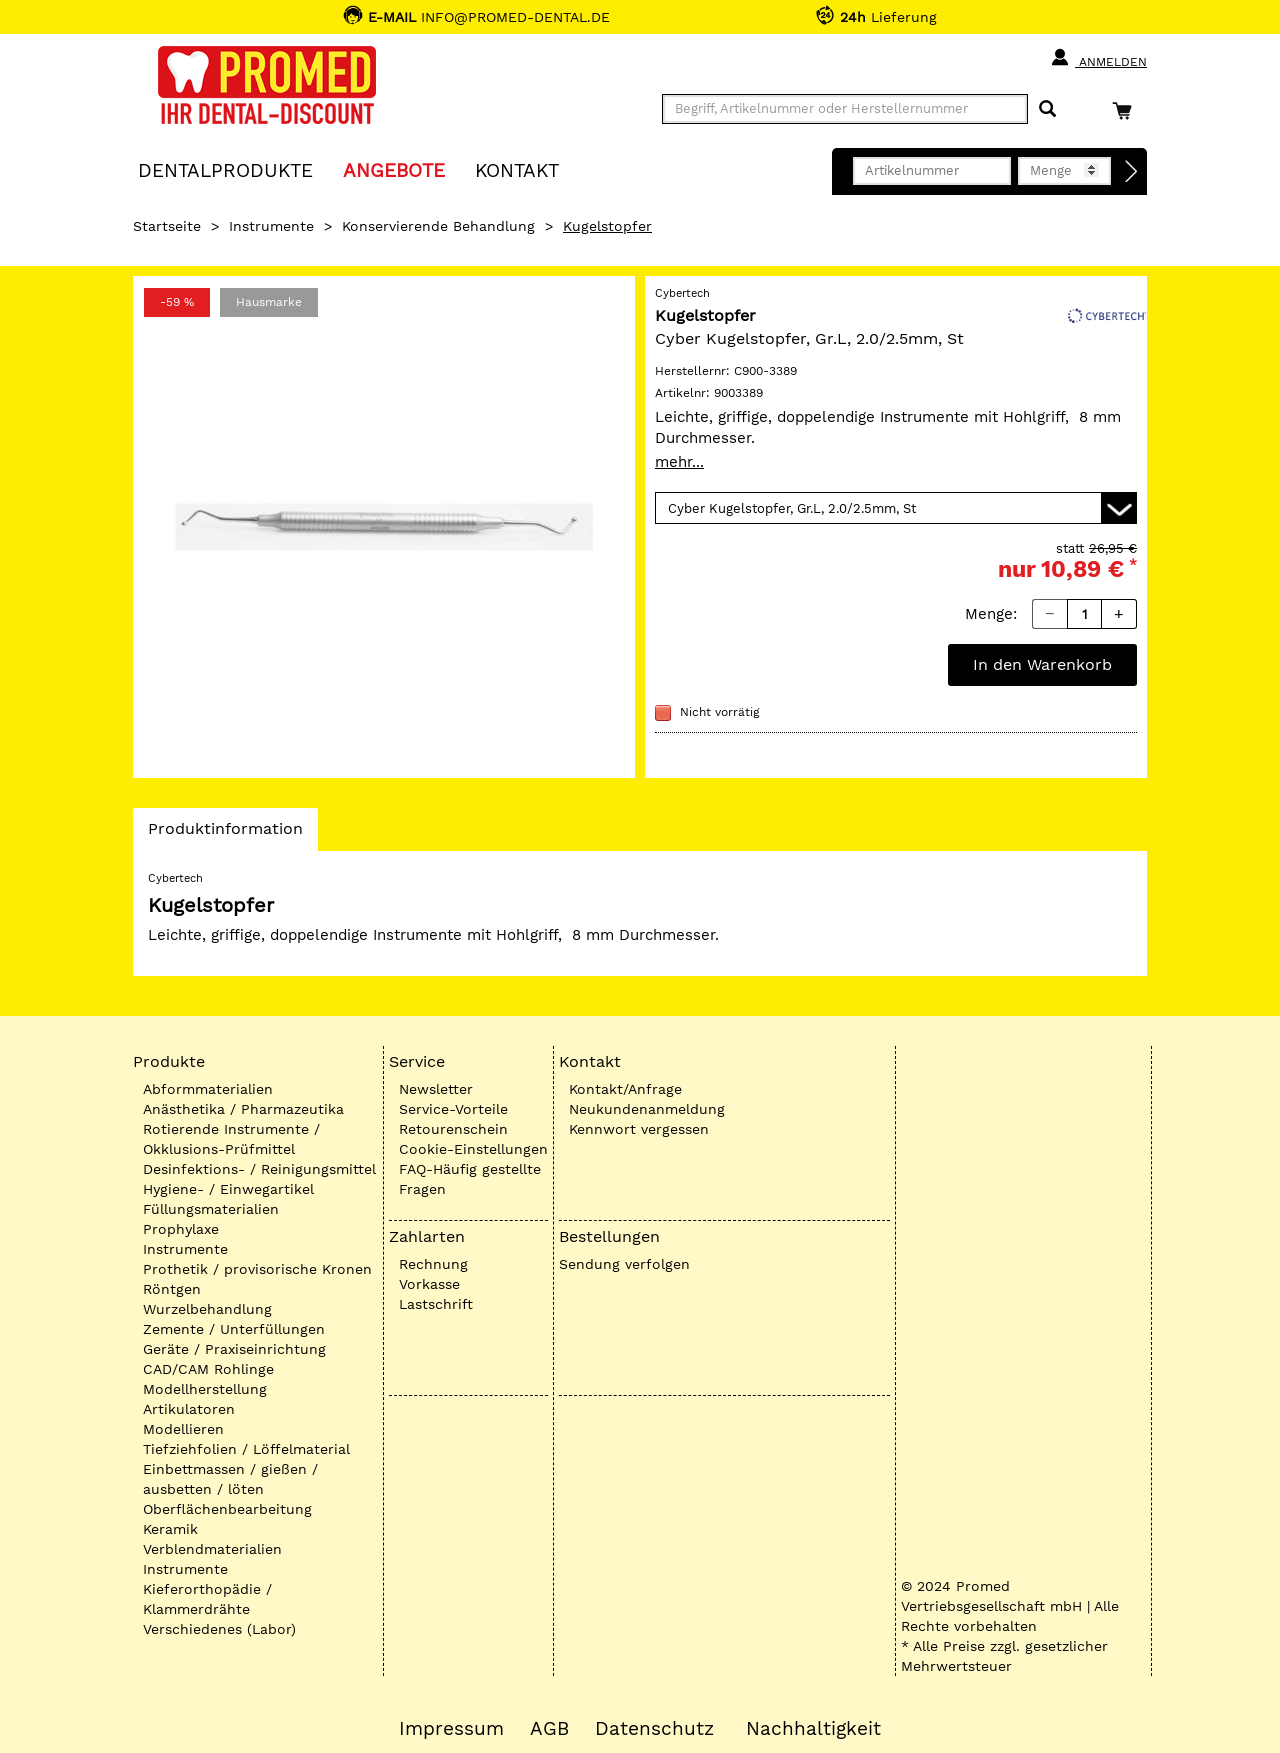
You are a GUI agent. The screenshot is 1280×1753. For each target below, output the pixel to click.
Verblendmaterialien (212, 1549)
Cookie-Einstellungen (473, 1149)
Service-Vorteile (453, 1109)
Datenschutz (654, 1729)
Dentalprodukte (225, 169)
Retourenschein (453, 1129)
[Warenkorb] (1127, 110)
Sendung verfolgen (624, 1264)
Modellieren (183, 1429)
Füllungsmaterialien (211, 1209)
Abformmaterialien (208, 1089)
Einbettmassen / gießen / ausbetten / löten (230, 1479)
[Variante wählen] (896, 508)
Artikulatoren (189, 1409)
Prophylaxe (181, 1229)
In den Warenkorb (1042, 664)
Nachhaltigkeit (813, 1729)
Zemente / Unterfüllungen (234, 1329)
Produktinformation (225, 834)
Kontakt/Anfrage (625, 1089)
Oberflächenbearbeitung (227, 1509)
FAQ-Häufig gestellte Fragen (470, 1179)
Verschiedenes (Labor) (219, 1629)
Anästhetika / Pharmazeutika (243, 1109)
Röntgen (172, 1289)
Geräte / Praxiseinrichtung (234, 1349)
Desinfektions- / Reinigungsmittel (259, 1169)
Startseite (167, 226)
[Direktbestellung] (1132, 172)
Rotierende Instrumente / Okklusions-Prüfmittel (231, 1139)
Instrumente (271, 226)
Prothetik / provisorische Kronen (257, 1269)
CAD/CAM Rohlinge (208, 1369)
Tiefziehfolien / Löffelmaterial (246, 1449)
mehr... (679, 462)
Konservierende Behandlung (438, 226)
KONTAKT (517, 169)
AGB (549, 1729)
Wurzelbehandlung (207, 1309)
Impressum (451, 1729)
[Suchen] (1047, 109)
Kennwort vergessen (639, 1129)
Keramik (170, 1529)
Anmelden (1098, 58)
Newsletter (436, 1089)
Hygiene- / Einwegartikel (228, 1189)
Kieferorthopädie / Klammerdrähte (207, 1599)
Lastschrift (436, 1304)
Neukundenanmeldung (647, 1109)
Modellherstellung (205, 1389)
